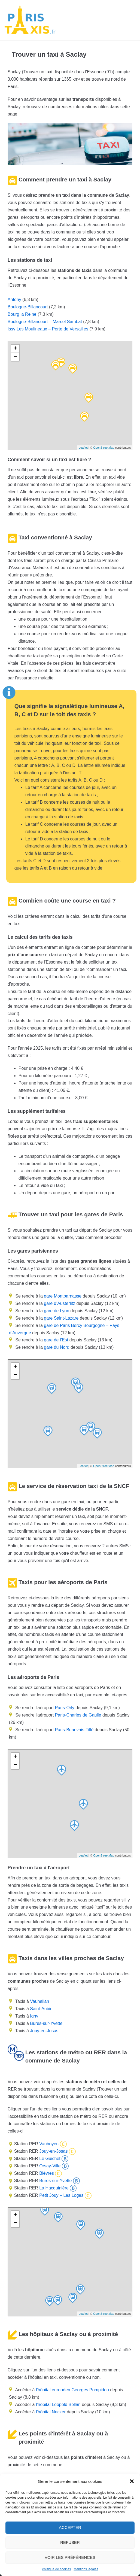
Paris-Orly (64, 1707)
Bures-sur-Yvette (46, 2023)
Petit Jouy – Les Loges (60, 2195)
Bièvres (46, 2173)
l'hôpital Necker (51, 2412)
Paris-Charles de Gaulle (78, 1715)
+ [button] (15, 349)
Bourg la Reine (22, 314)
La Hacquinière (53, 2188)
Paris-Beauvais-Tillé (74, 1729)
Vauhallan (39, 2001)
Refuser (70, 2542)
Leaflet (83, 447)
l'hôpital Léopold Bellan (58, 2404)
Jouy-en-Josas (44, 2030)
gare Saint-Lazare (61, 1318)
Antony (14, 299)
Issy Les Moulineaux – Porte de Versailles (48, 329)
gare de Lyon (56, 1310)
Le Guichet (49, 2158)
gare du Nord (56, 1347)
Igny (34, 2016)
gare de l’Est (55, 1340)
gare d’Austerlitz (59, 1303)
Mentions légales (86, 2569)
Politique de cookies (56, 2569)
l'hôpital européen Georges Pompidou (72, 2389)
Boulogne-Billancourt (28, 307)
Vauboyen (48, 2143)
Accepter (70, 2527)
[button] (132, 2481)
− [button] (15, 357)
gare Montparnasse (62, 1296)
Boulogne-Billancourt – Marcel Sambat (45, 321)
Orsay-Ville (49, 2166)
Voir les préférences (70, 2557)
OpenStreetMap (103, 447)
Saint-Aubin (41, 2008)
